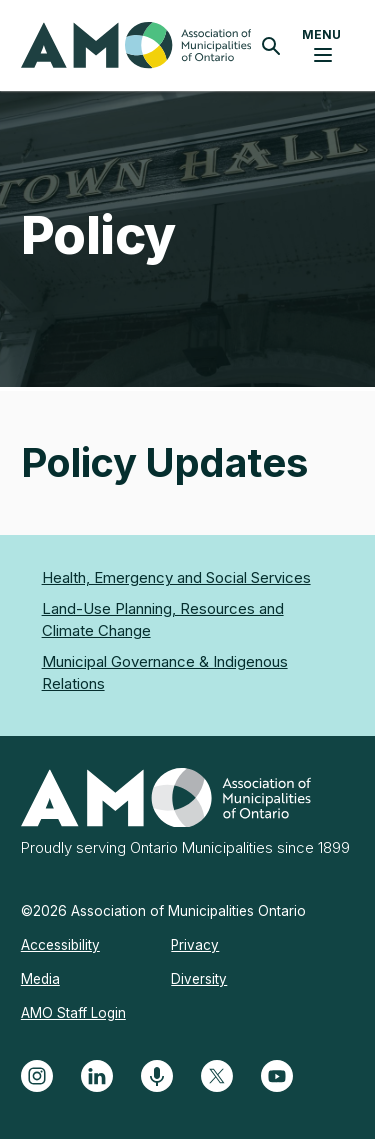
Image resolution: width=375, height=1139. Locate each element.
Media (40, 979)
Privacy (195, 945)
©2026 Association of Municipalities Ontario (163, 911)
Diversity (199, 979)
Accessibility (60, 945)
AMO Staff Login (73, 1013)
